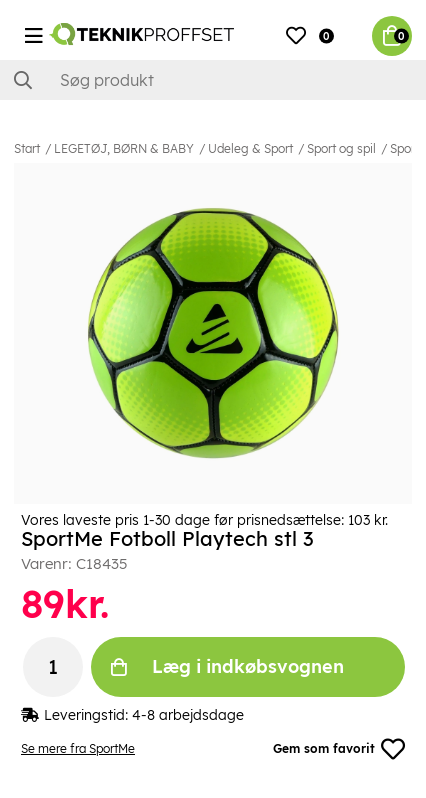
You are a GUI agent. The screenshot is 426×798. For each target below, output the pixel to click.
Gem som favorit (339, 749)
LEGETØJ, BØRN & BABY (124, 148)
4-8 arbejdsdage (188, 715)
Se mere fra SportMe (78, 748)
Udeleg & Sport (250, 148)
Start (27, 148)
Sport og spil (341, 148)
